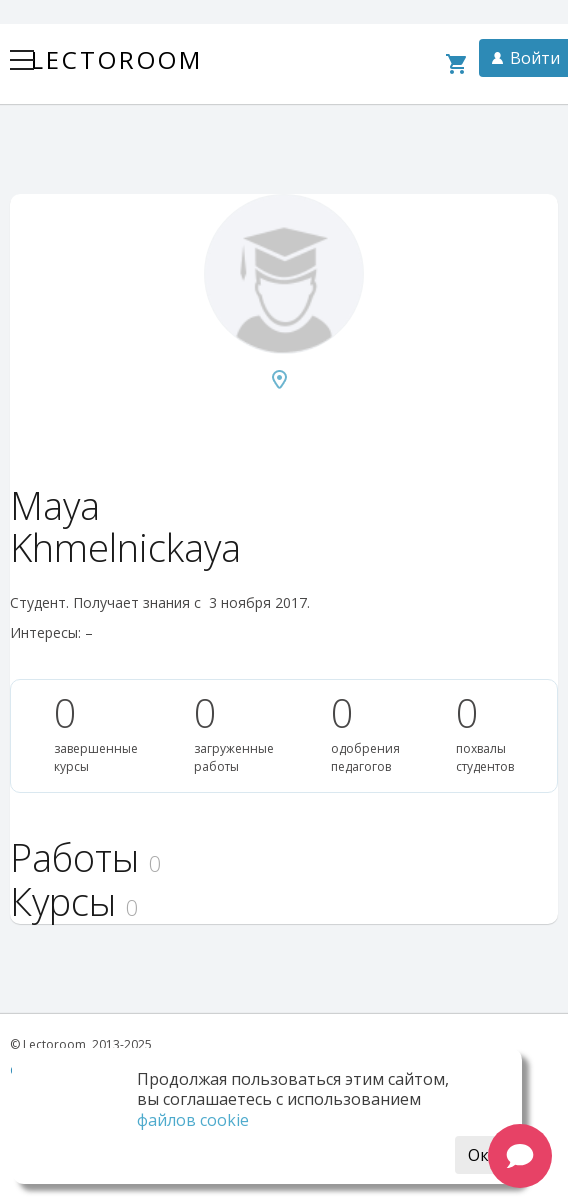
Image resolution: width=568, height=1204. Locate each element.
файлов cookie (193, 1120)
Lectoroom (117, 59)
